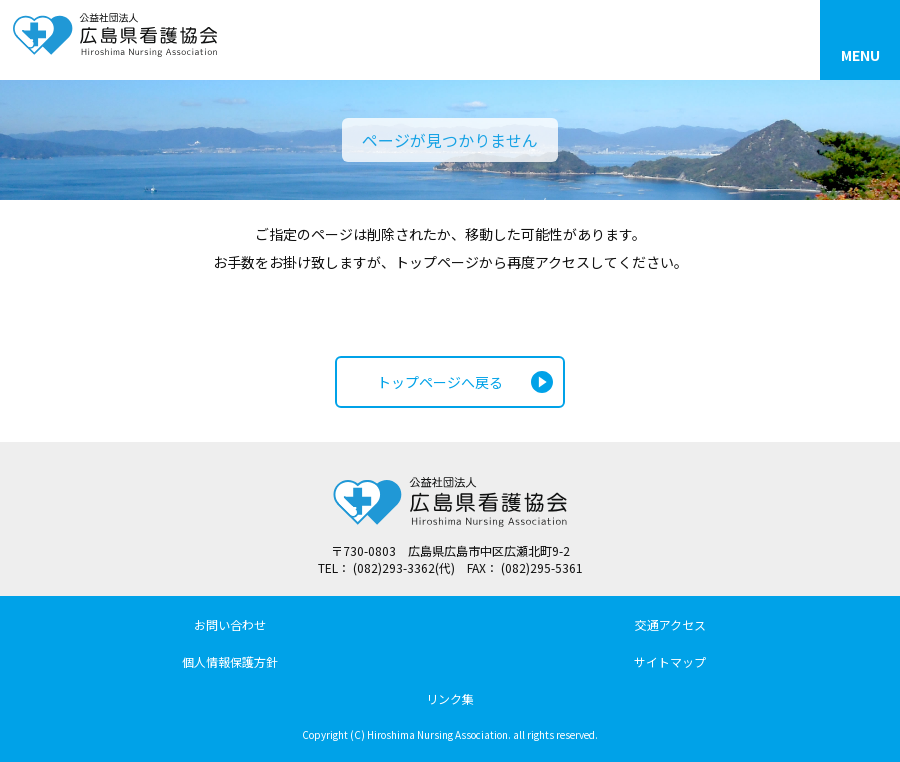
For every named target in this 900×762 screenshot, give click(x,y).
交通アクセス (670, 624)
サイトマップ (670, 661)
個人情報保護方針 (230, 661)
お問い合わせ (230, 624)
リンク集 (450, 698)
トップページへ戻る (440, 382)
